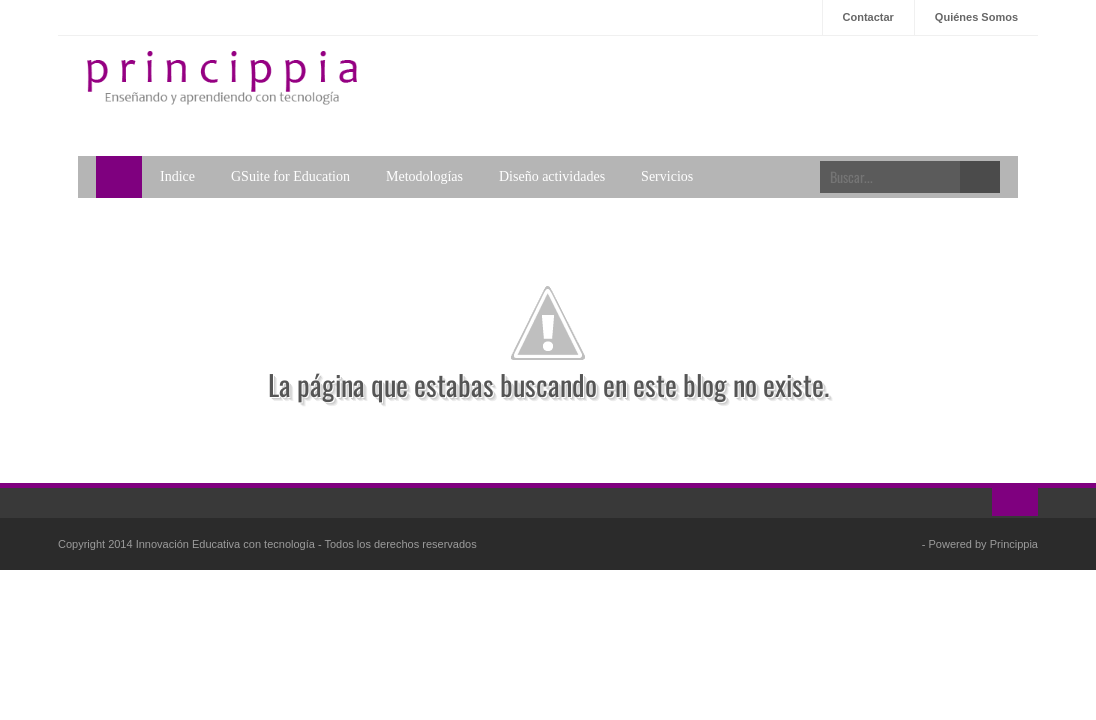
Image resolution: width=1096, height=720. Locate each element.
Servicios (667, 176)
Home (119, 177)
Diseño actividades (552, 176)
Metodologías (424, 176)
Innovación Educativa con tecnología (227, 544)
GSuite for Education (290, 176)
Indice (177, 176)
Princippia (1014, 544)
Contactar (868, 17)
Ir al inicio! (1015, 502)
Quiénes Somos (976, 17)
